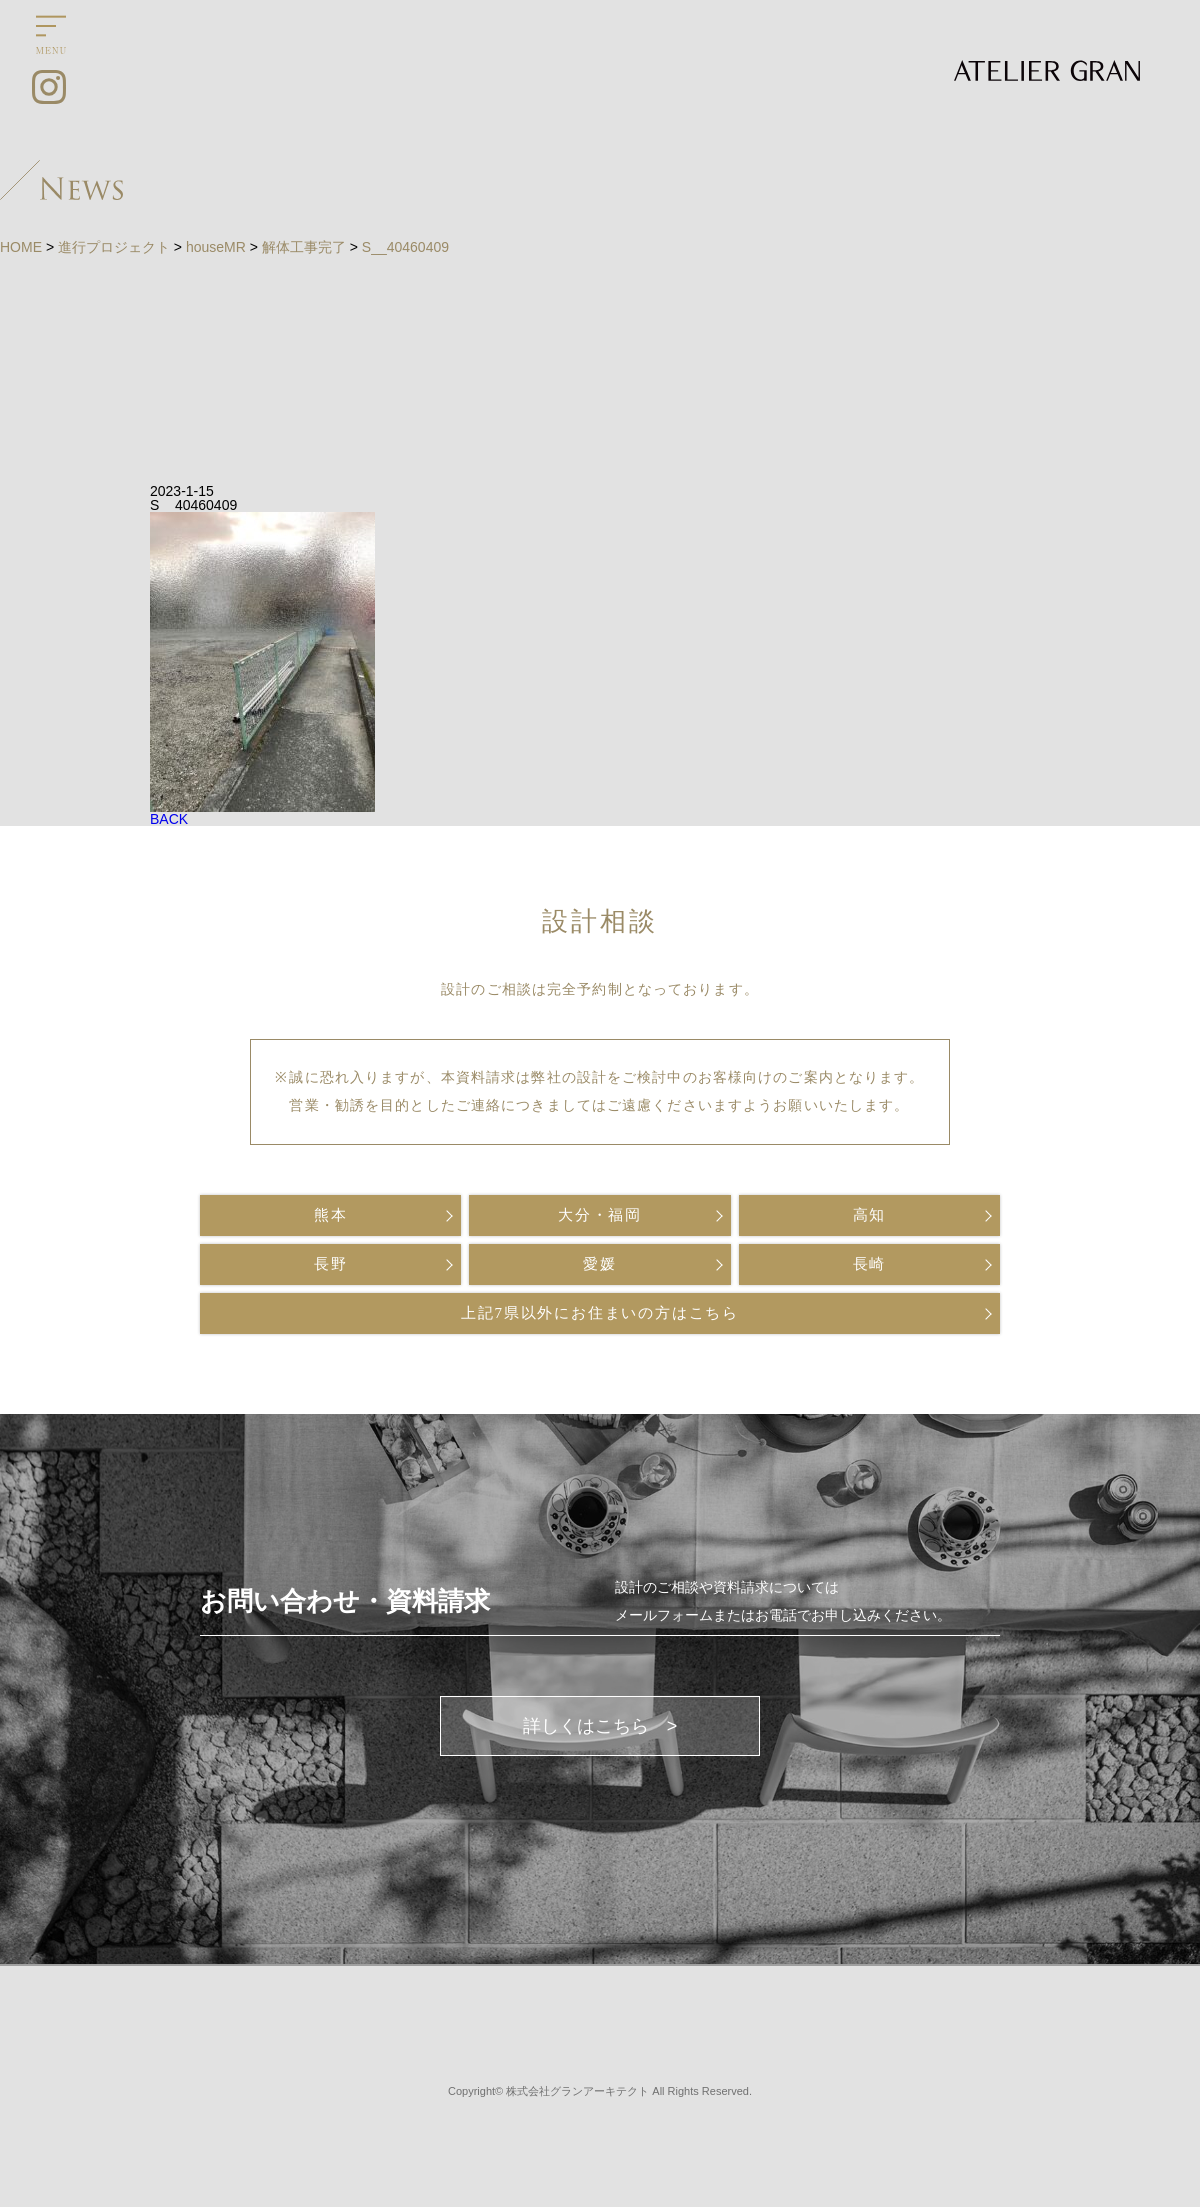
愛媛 (600, 1264)
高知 (870, 1215)
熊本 (331, 1215)
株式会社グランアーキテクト (577, 2091)
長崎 (870, 1264)
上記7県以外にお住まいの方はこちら (600, 1313)
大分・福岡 (600, 1215)
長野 (331, 1264)
